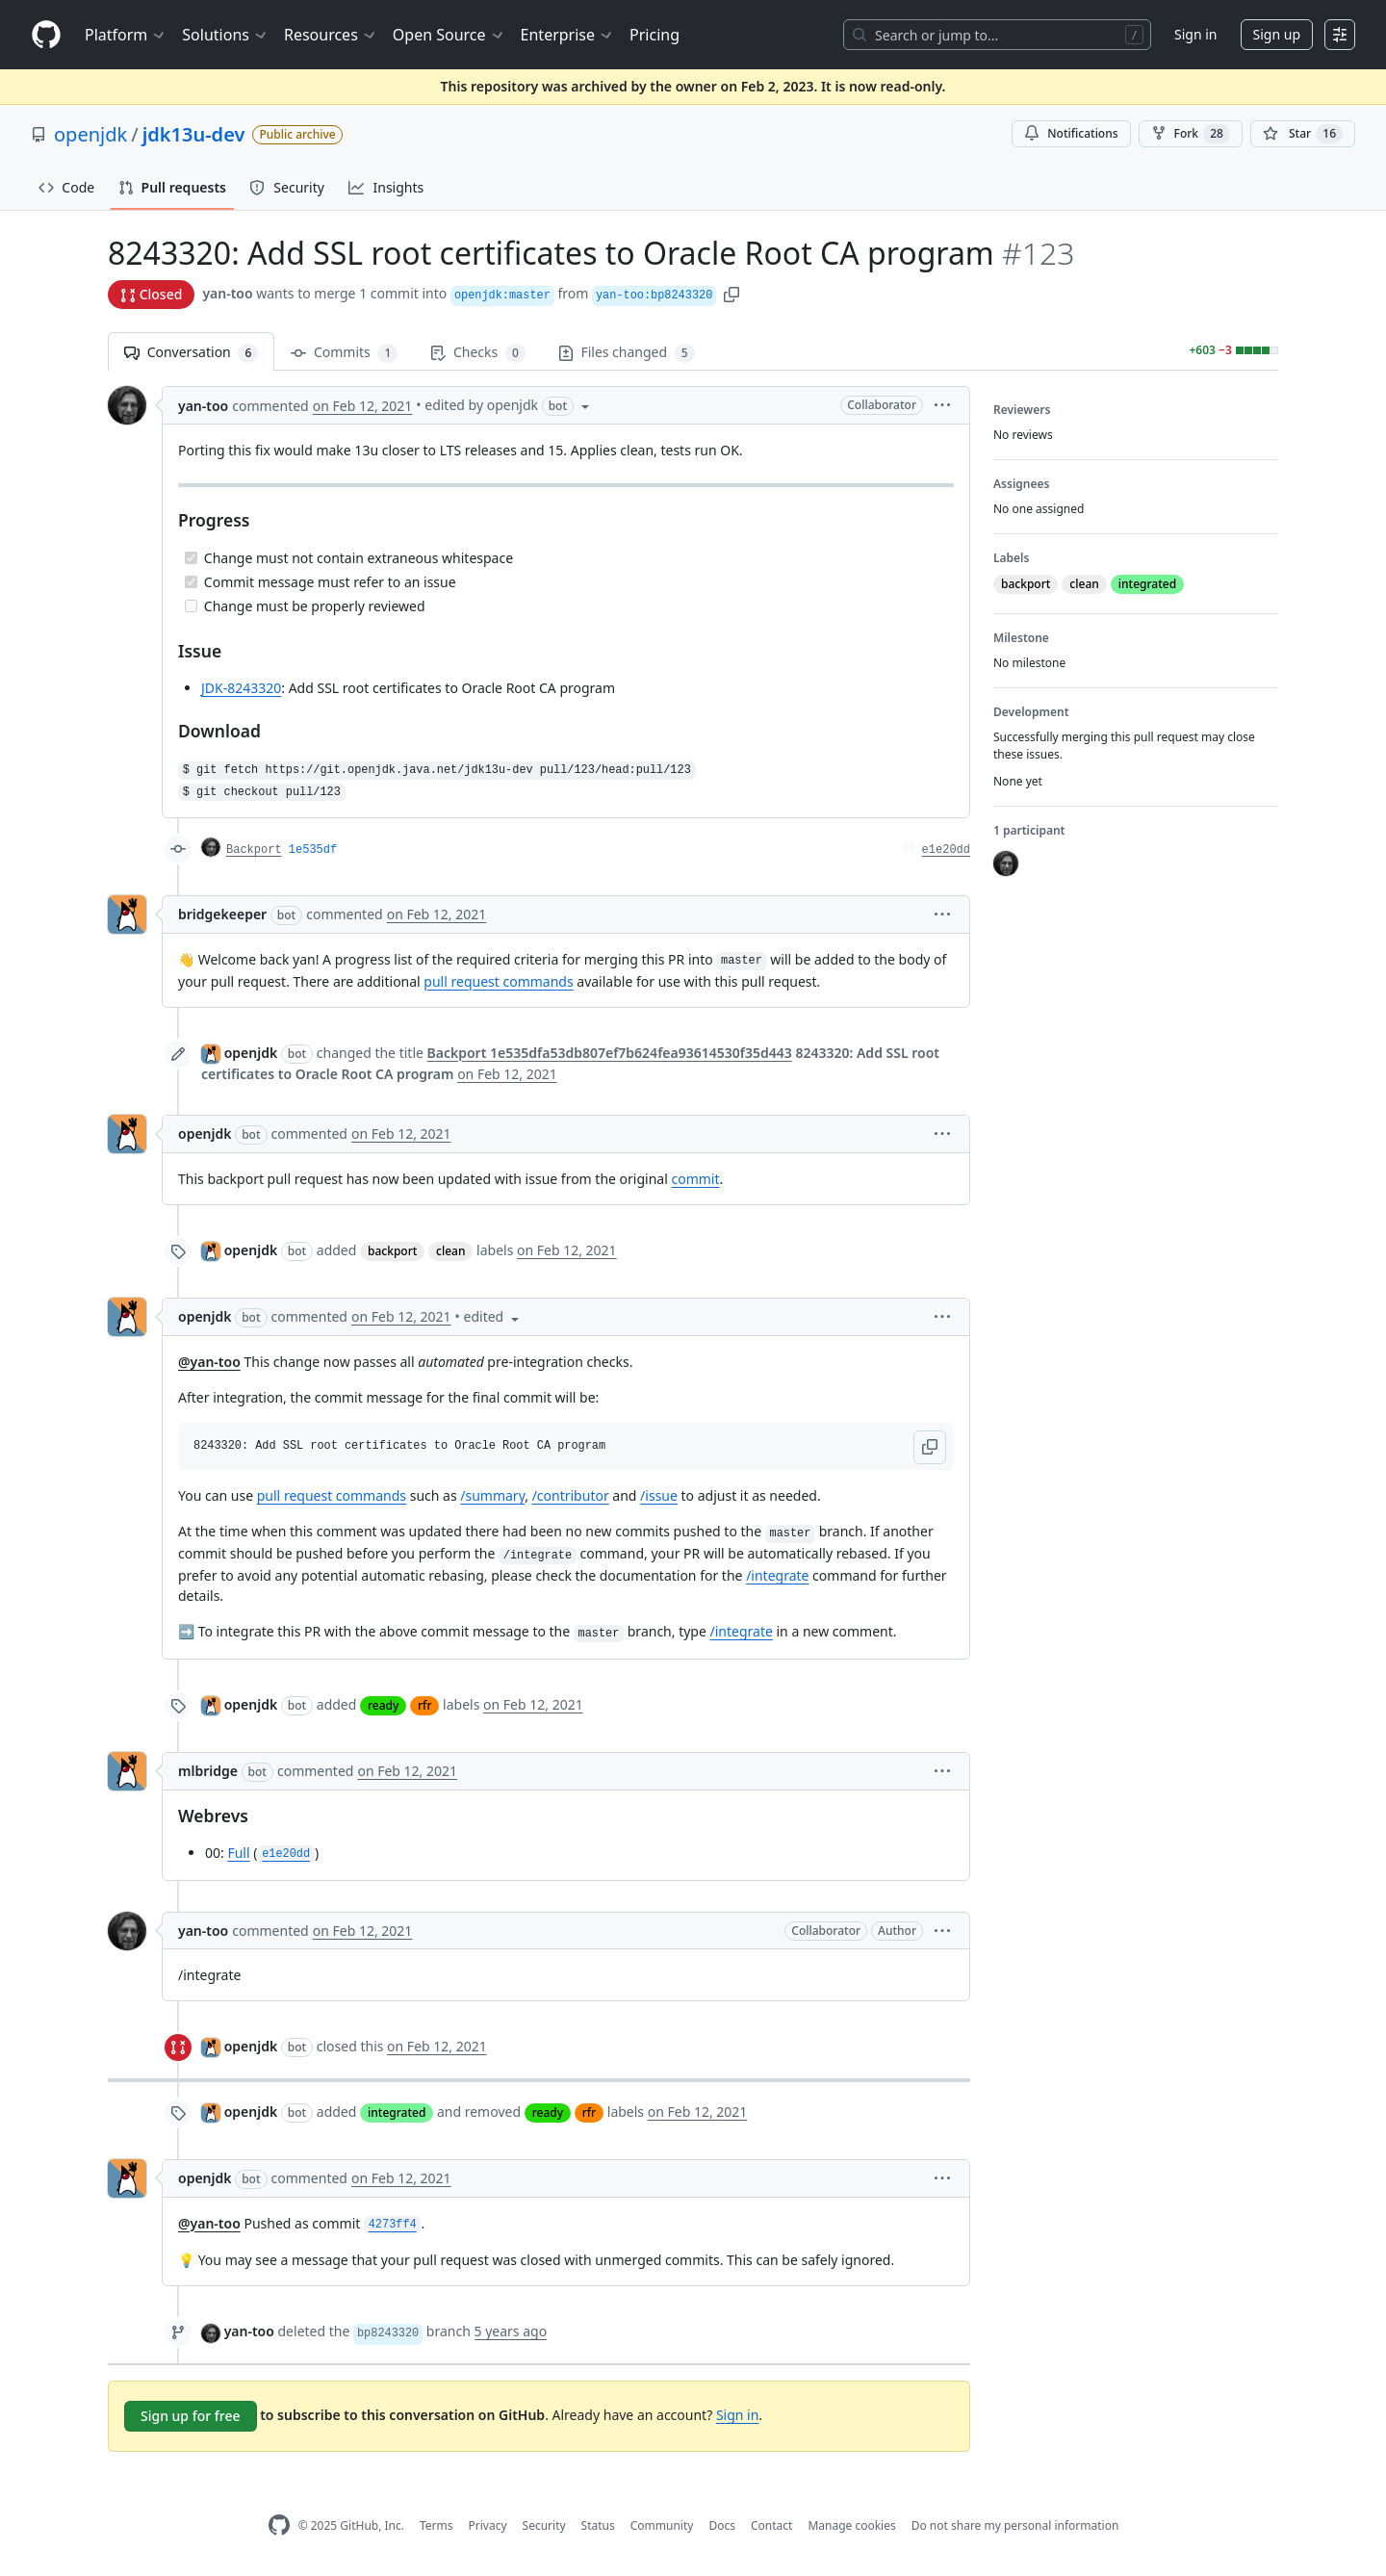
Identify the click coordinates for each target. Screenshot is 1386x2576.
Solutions (225, 34)
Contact (771, 2525)
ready (383, 1705)
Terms (436, 2525)
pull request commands (498, 981)
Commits (344, 353)
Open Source (449, 34)
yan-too (227, 293)
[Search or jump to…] (997, 34)
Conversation (191, 353)
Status (598, 2525)
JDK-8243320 (241, 688)
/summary (492, 1495)
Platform (126, 34)
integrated (396, 2112)
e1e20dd (946, 850)
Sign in (1195, 34)
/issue (659, 1495)
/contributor (570, 1495)
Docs (721, 2525)
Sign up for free (191, 2416)
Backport (254, 850)
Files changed (626, 353)
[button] (731, 293)
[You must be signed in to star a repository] (1302, 133)
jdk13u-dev (193, 134)
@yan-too (209, 1361)
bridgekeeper (222, 914)
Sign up (1276, 34)
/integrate (777, 1575)
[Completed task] (191, 558)
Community (662, 2525)
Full (238, 1852)
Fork (1190, 133)
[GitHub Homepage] (279, 2525)
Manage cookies (851, 2525)
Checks (477, 353)
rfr (424, 1705)
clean (450, 1251)
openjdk (90, 134)
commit (695, 1179)
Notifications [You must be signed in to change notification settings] (1070, 133)
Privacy (488, 2525)
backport (392, 1251)
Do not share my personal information (1015, 2525)
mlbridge (208, 1771)
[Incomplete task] (191, 606)
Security (544, 2525)
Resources (330, 34)
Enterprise (567, 34)
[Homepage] (46, 35)
